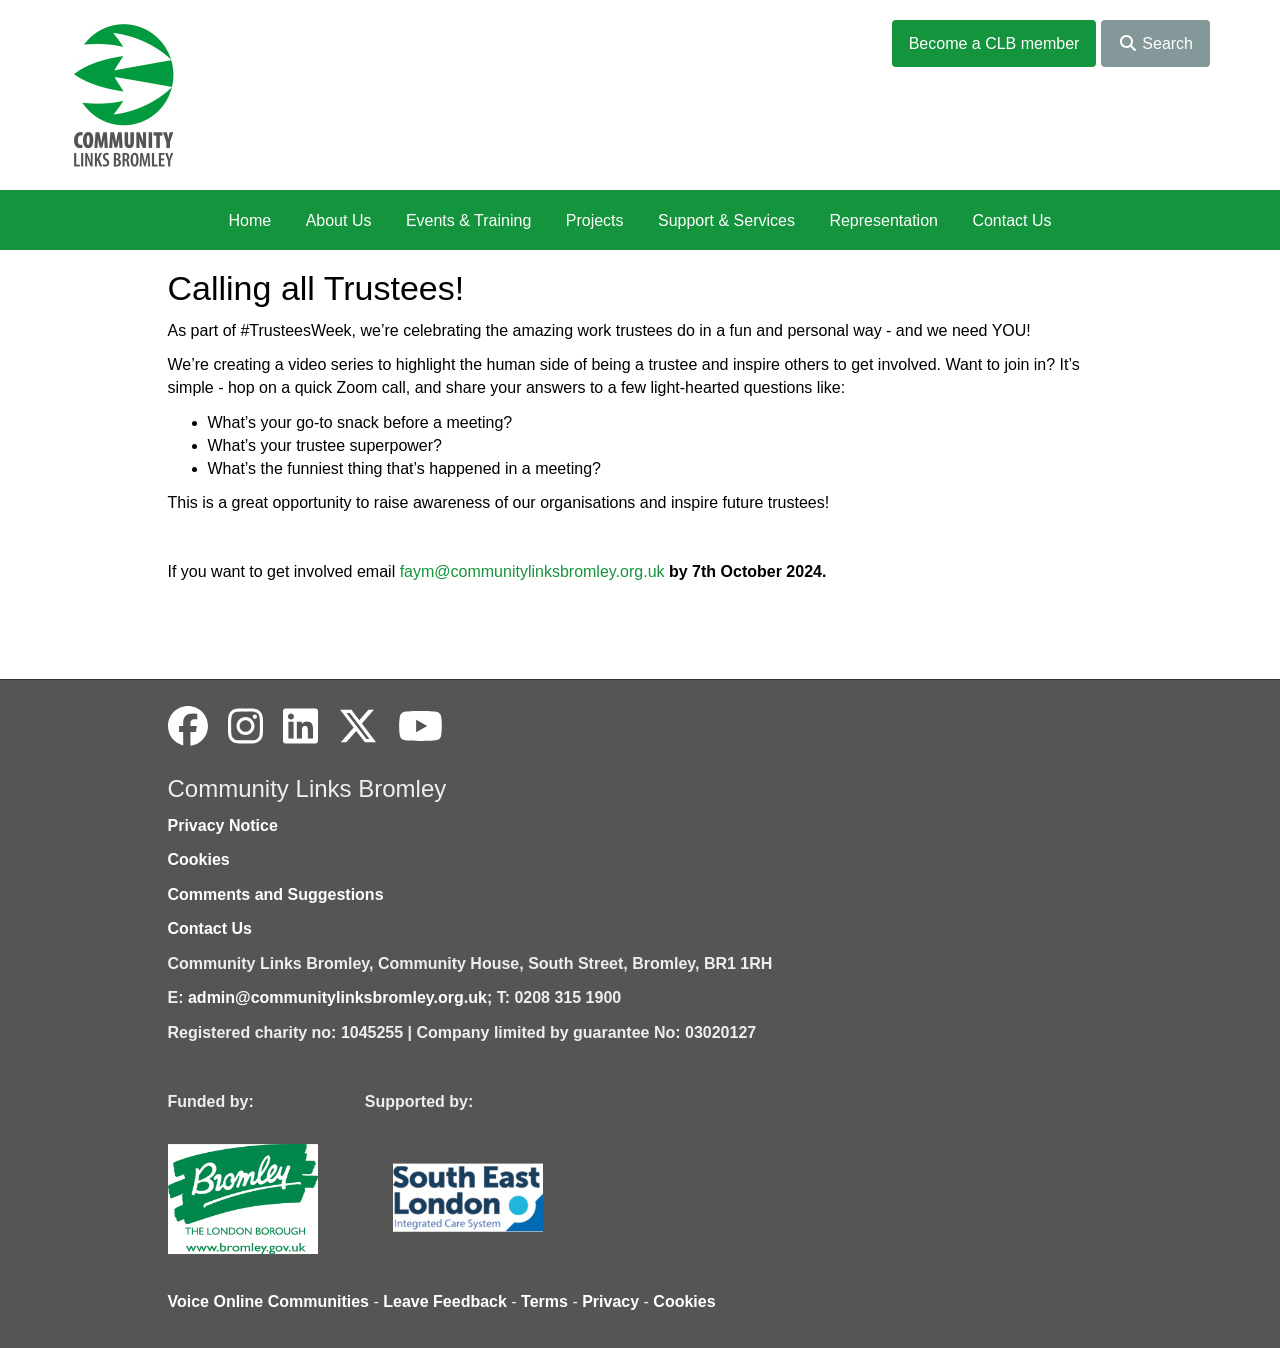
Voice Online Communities (269, 1301)
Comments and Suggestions (276, 894)
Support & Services (726, 220)
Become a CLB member (994, 43)
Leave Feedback (445, 1301)
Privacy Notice (223, 825)
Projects (595, 220)
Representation (883, 220)
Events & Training (468, 220)
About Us (339, 220)
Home (249, 220)
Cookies (199, 859)
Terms (544, 1301)
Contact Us (1011, 220)
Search (1155, 43)
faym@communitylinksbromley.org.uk (532, 571)
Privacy (610, 1301)
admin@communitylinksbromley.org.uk (337, 997)
